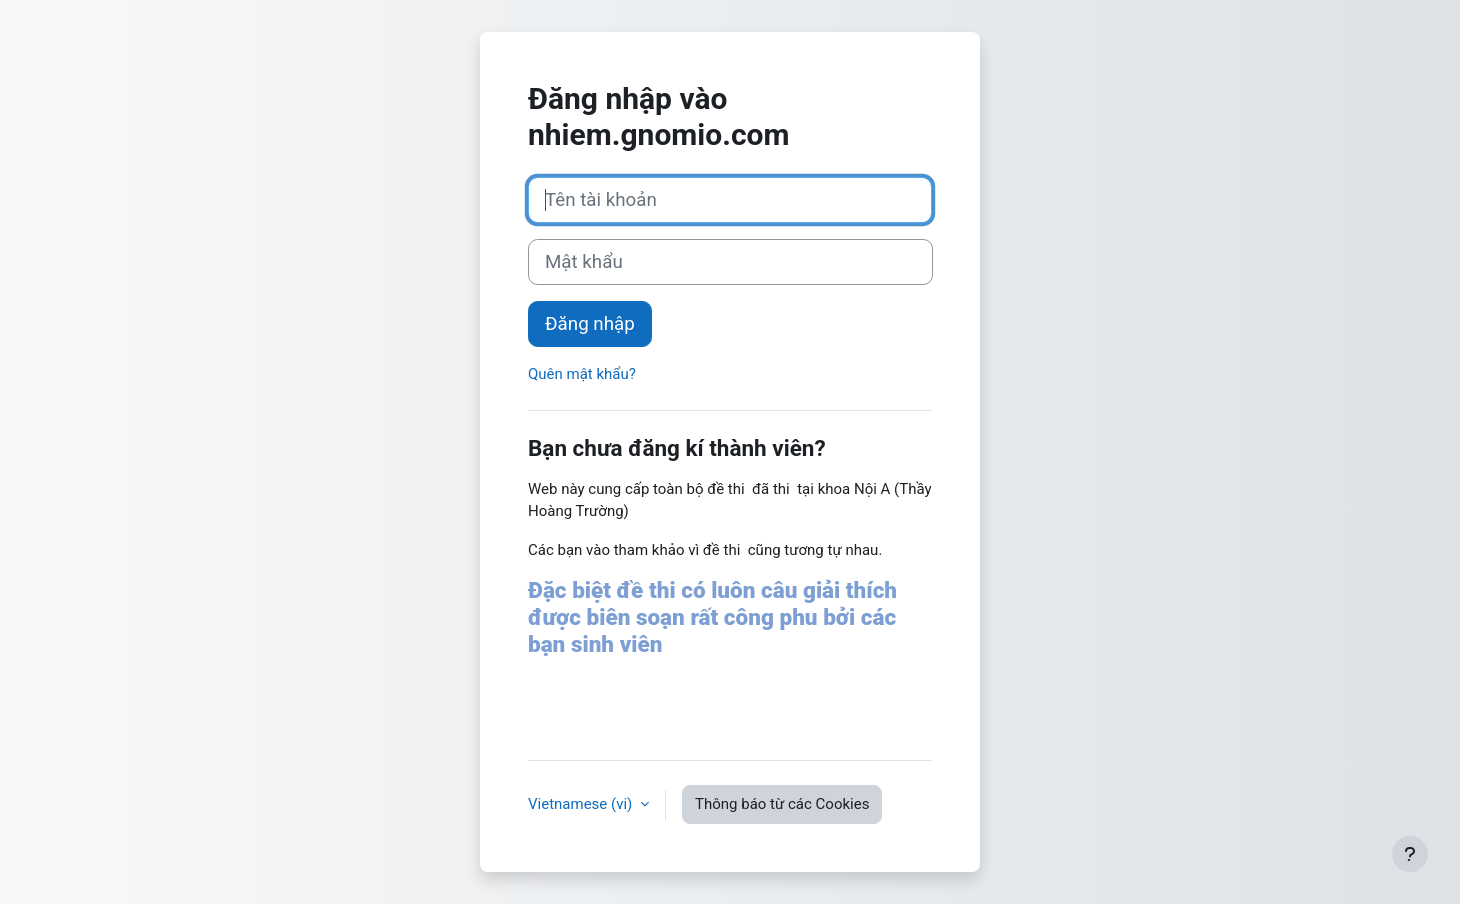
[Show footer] (1410, 854)
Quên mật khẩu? (582, 374)
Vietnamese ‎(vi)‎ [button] (582, 804)
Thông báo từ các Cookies (782, 804)
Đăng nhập (590, 324)
